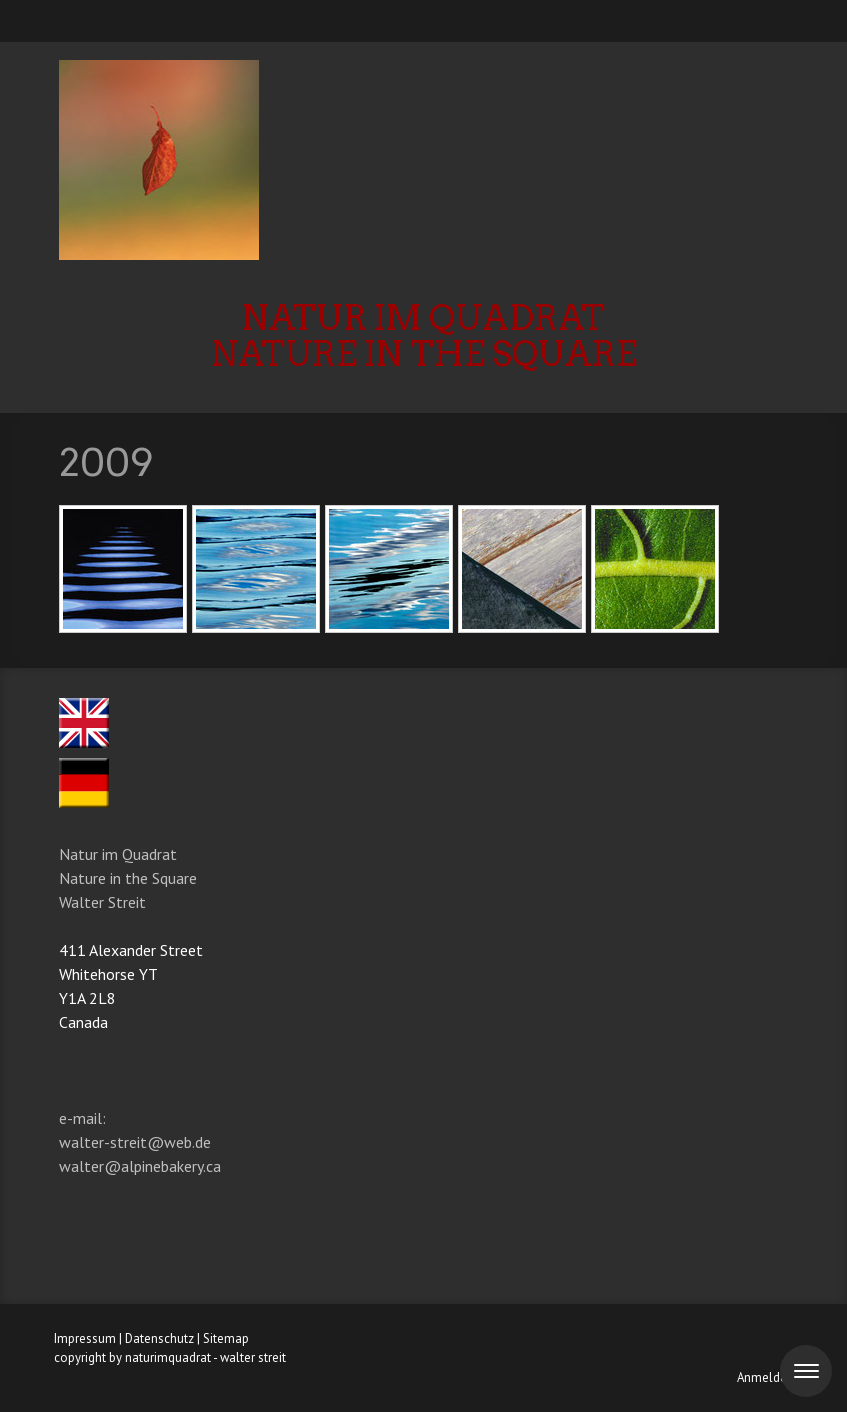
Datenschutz (159, 1338)
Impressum (85, 1338)
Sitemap (226, 1338)
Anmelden (765, 1377)
